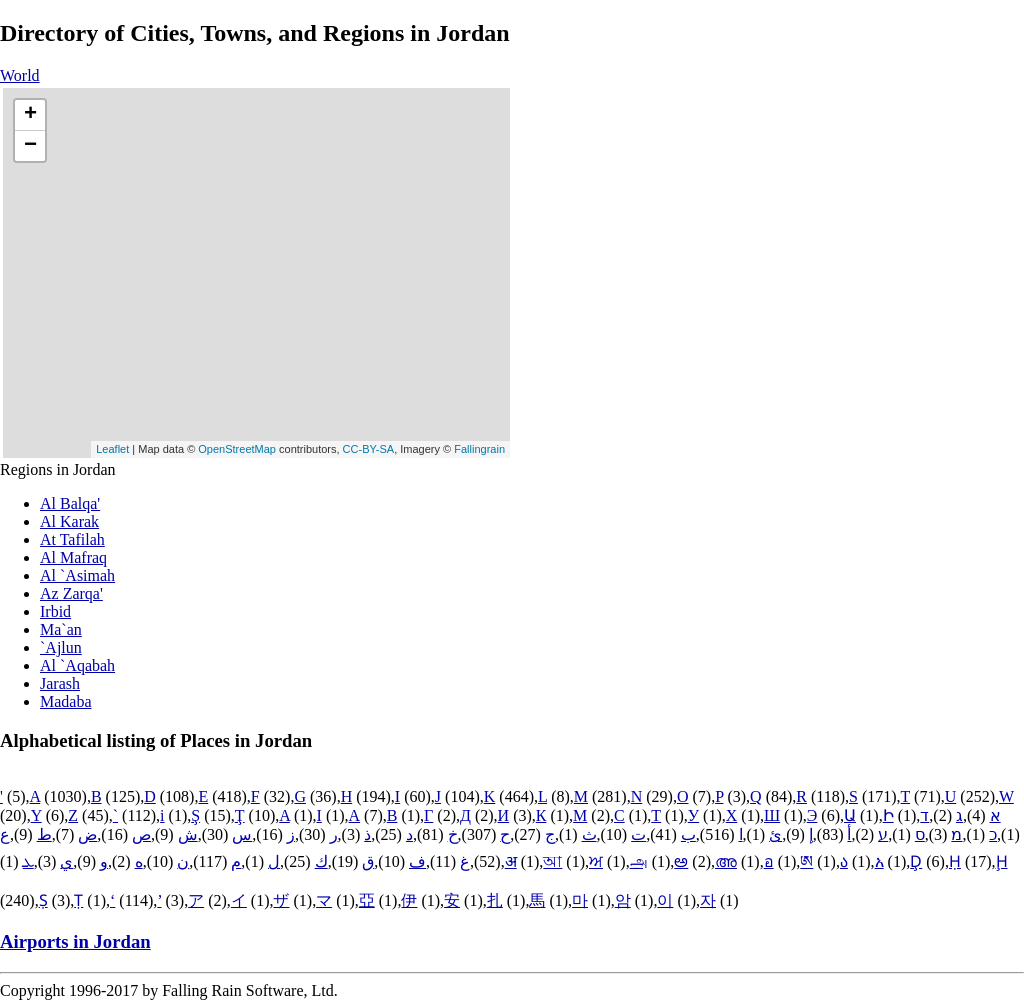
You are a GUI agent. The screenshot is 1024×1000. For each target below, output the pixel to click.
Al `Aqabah (77, 665)
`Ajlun (61, 647)
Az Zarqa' (71, 593)
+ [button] (30, 115)
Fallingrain (479, 449)
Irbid (55, 611)
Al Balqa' (70, 503)
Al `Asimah (77, 575)
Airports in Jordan (75, 941)
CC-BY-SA (369, 449)
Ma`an (61, 629)
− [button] (30, 146)
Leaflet (112, 449)
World (20, 75)
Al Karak (69, 521)
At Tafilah (72, 539)
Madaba (66, 701)
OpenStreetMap (237, 449)
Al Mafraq (73, 557)
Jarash (60, 683)
